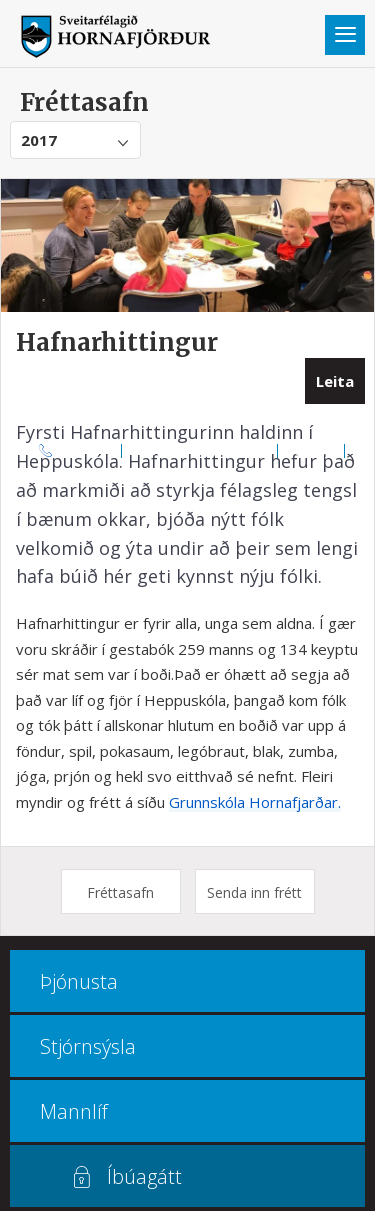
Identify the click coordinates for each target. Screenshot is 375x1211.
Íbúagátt (144, 1176)
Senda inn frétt (254, 892)
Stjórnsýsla (88, 1046)
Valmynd (345, 35)
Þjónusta (79, 981)
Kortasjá (311, 450)
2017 (39, 140)
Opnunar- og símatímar (200, 450)
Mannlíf (74, 1111)
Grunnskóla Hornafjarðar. (255, 802)
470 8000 (88, 450)
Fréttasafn (120, 892)
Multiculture (187, 473)
